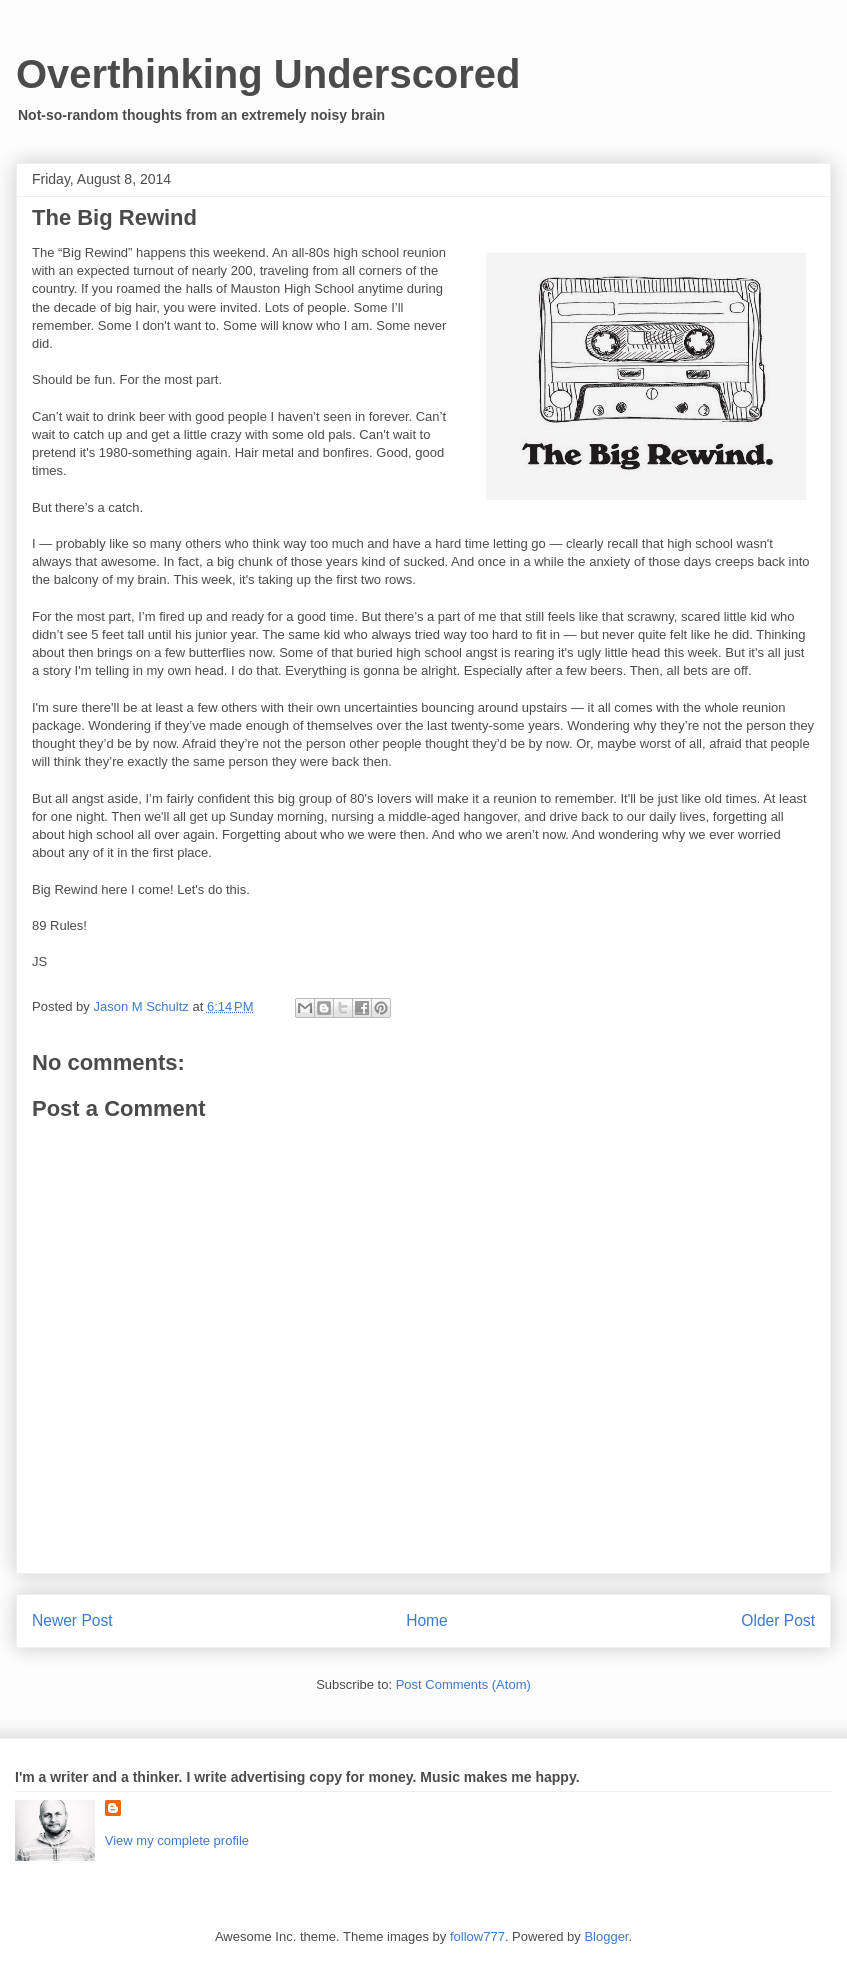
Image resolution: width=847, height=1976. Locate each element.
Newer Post (72, 1620)
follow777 (477, 1936)
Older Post (778, 1620)
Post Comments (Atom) (463, 1684)
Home (427, 1620)
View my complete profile (177, 1840)
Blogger (606, 1936)
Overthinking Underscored (268, 74)
